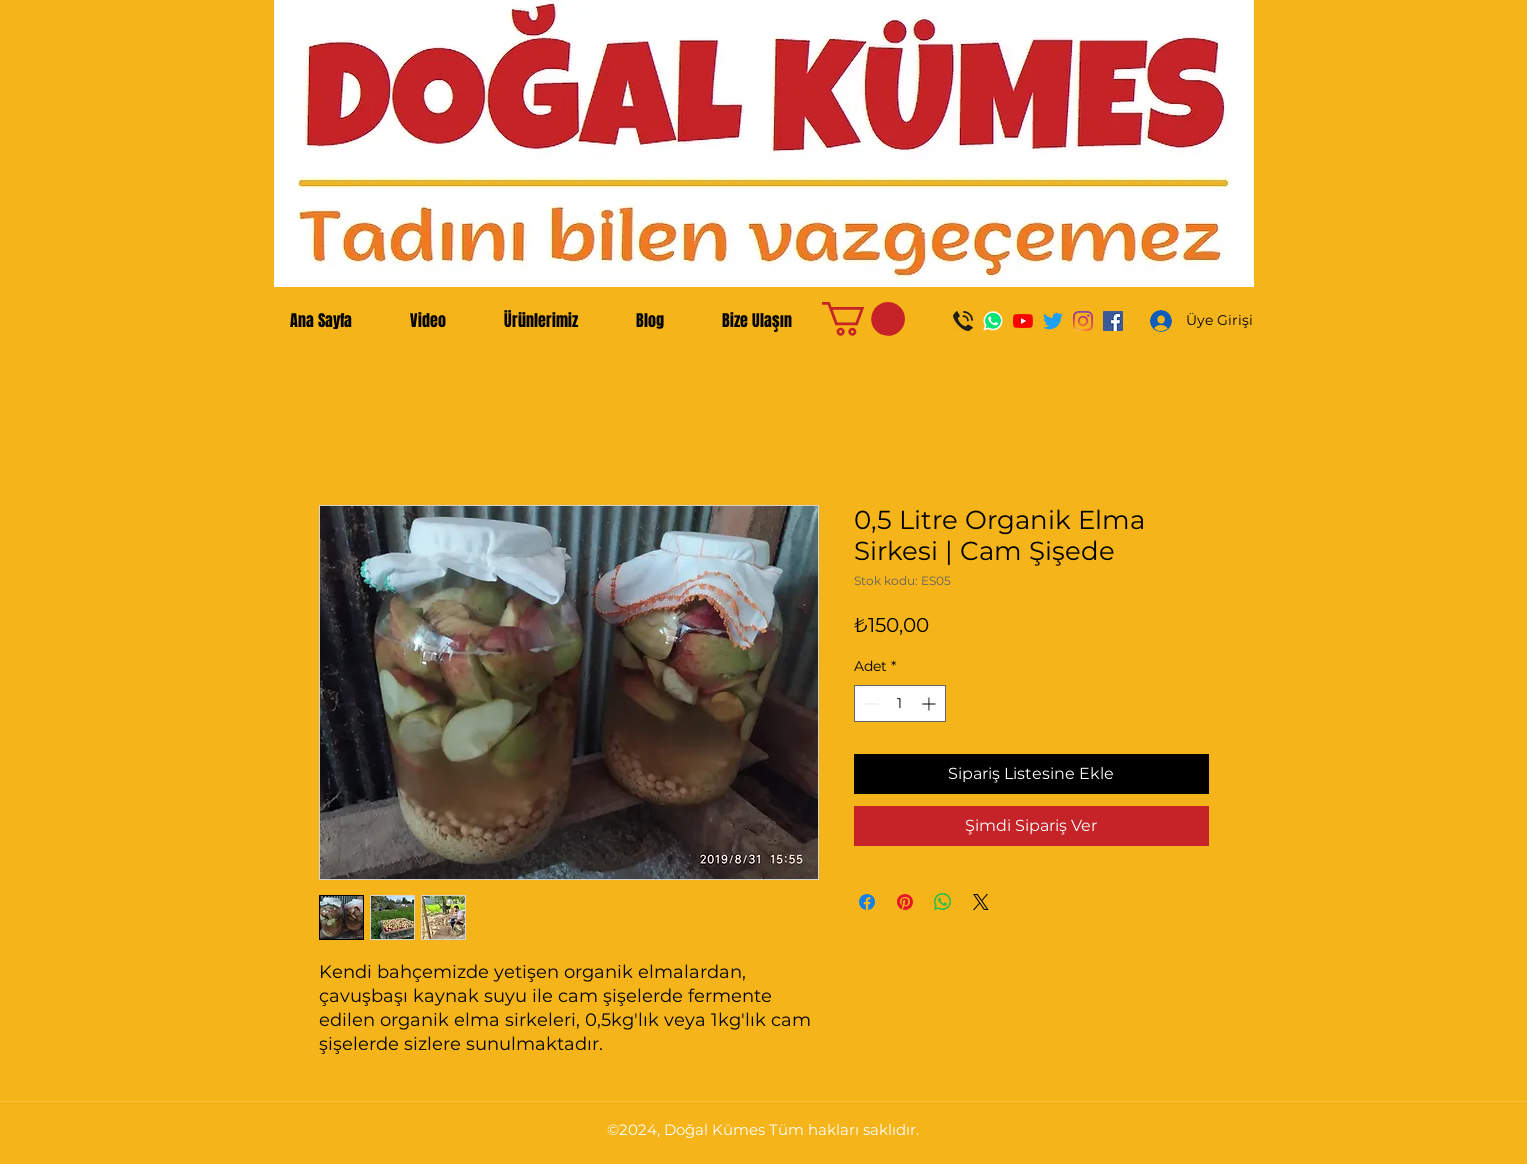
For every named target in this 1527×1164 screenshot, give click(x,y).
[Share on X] (981, 902)
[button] (863, 319)
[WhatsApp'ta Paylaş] (943, 902)
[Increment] (930, 703)
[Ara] (963, 321)
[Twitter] (1053, 321)
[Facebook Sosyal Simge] (1113, 321)
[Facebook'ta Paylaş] (867, 902)
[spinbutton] (900, 703)
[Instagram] (1083, 321)
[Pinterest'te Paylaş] (905, 902)
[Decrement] (869, 703)
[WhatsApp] (993, 321)
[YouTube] (1023, 321)
